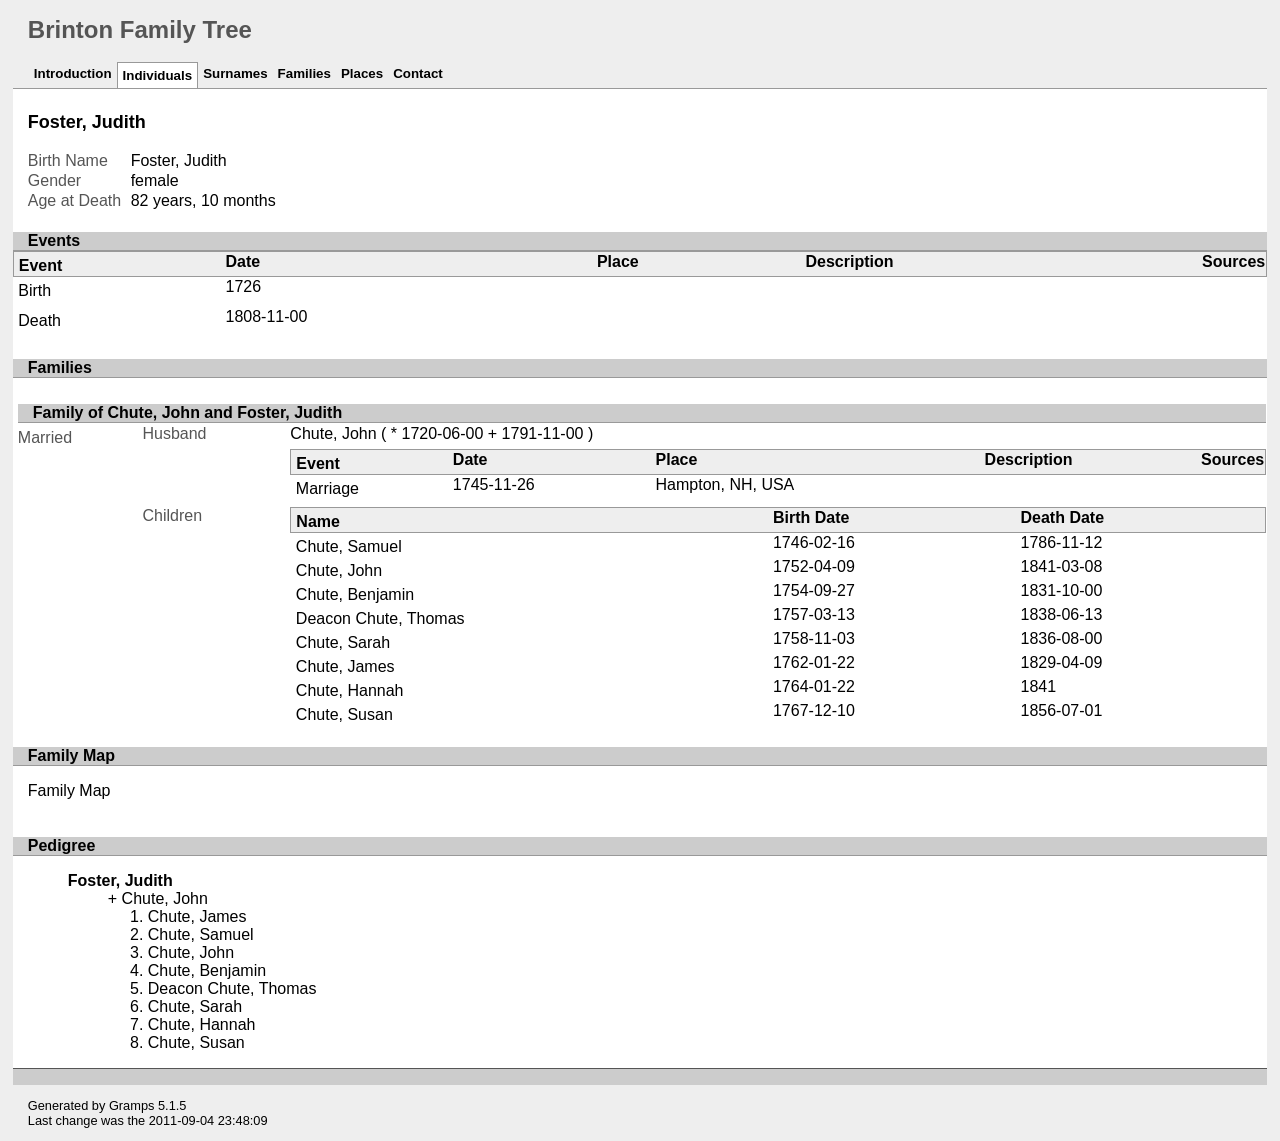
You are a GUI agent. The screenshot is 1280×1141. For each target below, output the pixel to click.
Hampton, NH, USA (725, 484)
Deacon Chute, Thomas (380, 618)
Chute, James (345, 666)
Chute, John (333, 433)
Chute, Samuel (349, 546)
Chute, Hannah (350, 690)
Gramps (132, 1105)
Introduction (73, 73)
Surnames (235, 73)
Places (362, 73)
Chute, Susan (344, 714)
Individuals (158, 75)
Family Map (69, 790)
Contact (418, 73)
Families (304, 73)
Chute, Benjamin (355, 594)
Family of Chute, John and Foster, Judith (187, 412)
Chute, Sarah (343, 642)
